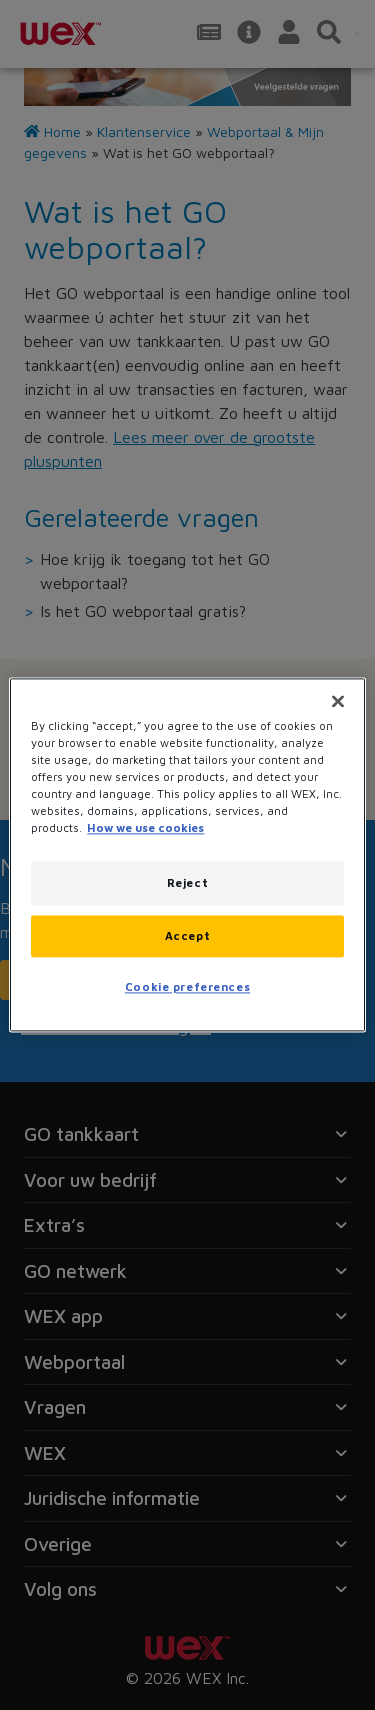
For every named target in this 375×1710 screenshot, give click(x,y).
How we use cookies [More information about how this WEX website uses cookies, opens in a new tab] (145, 828)
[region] (187, 854)
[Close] (338, 701)
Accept (187, 936)
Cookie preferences (187, 987)
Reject (187, 883)
